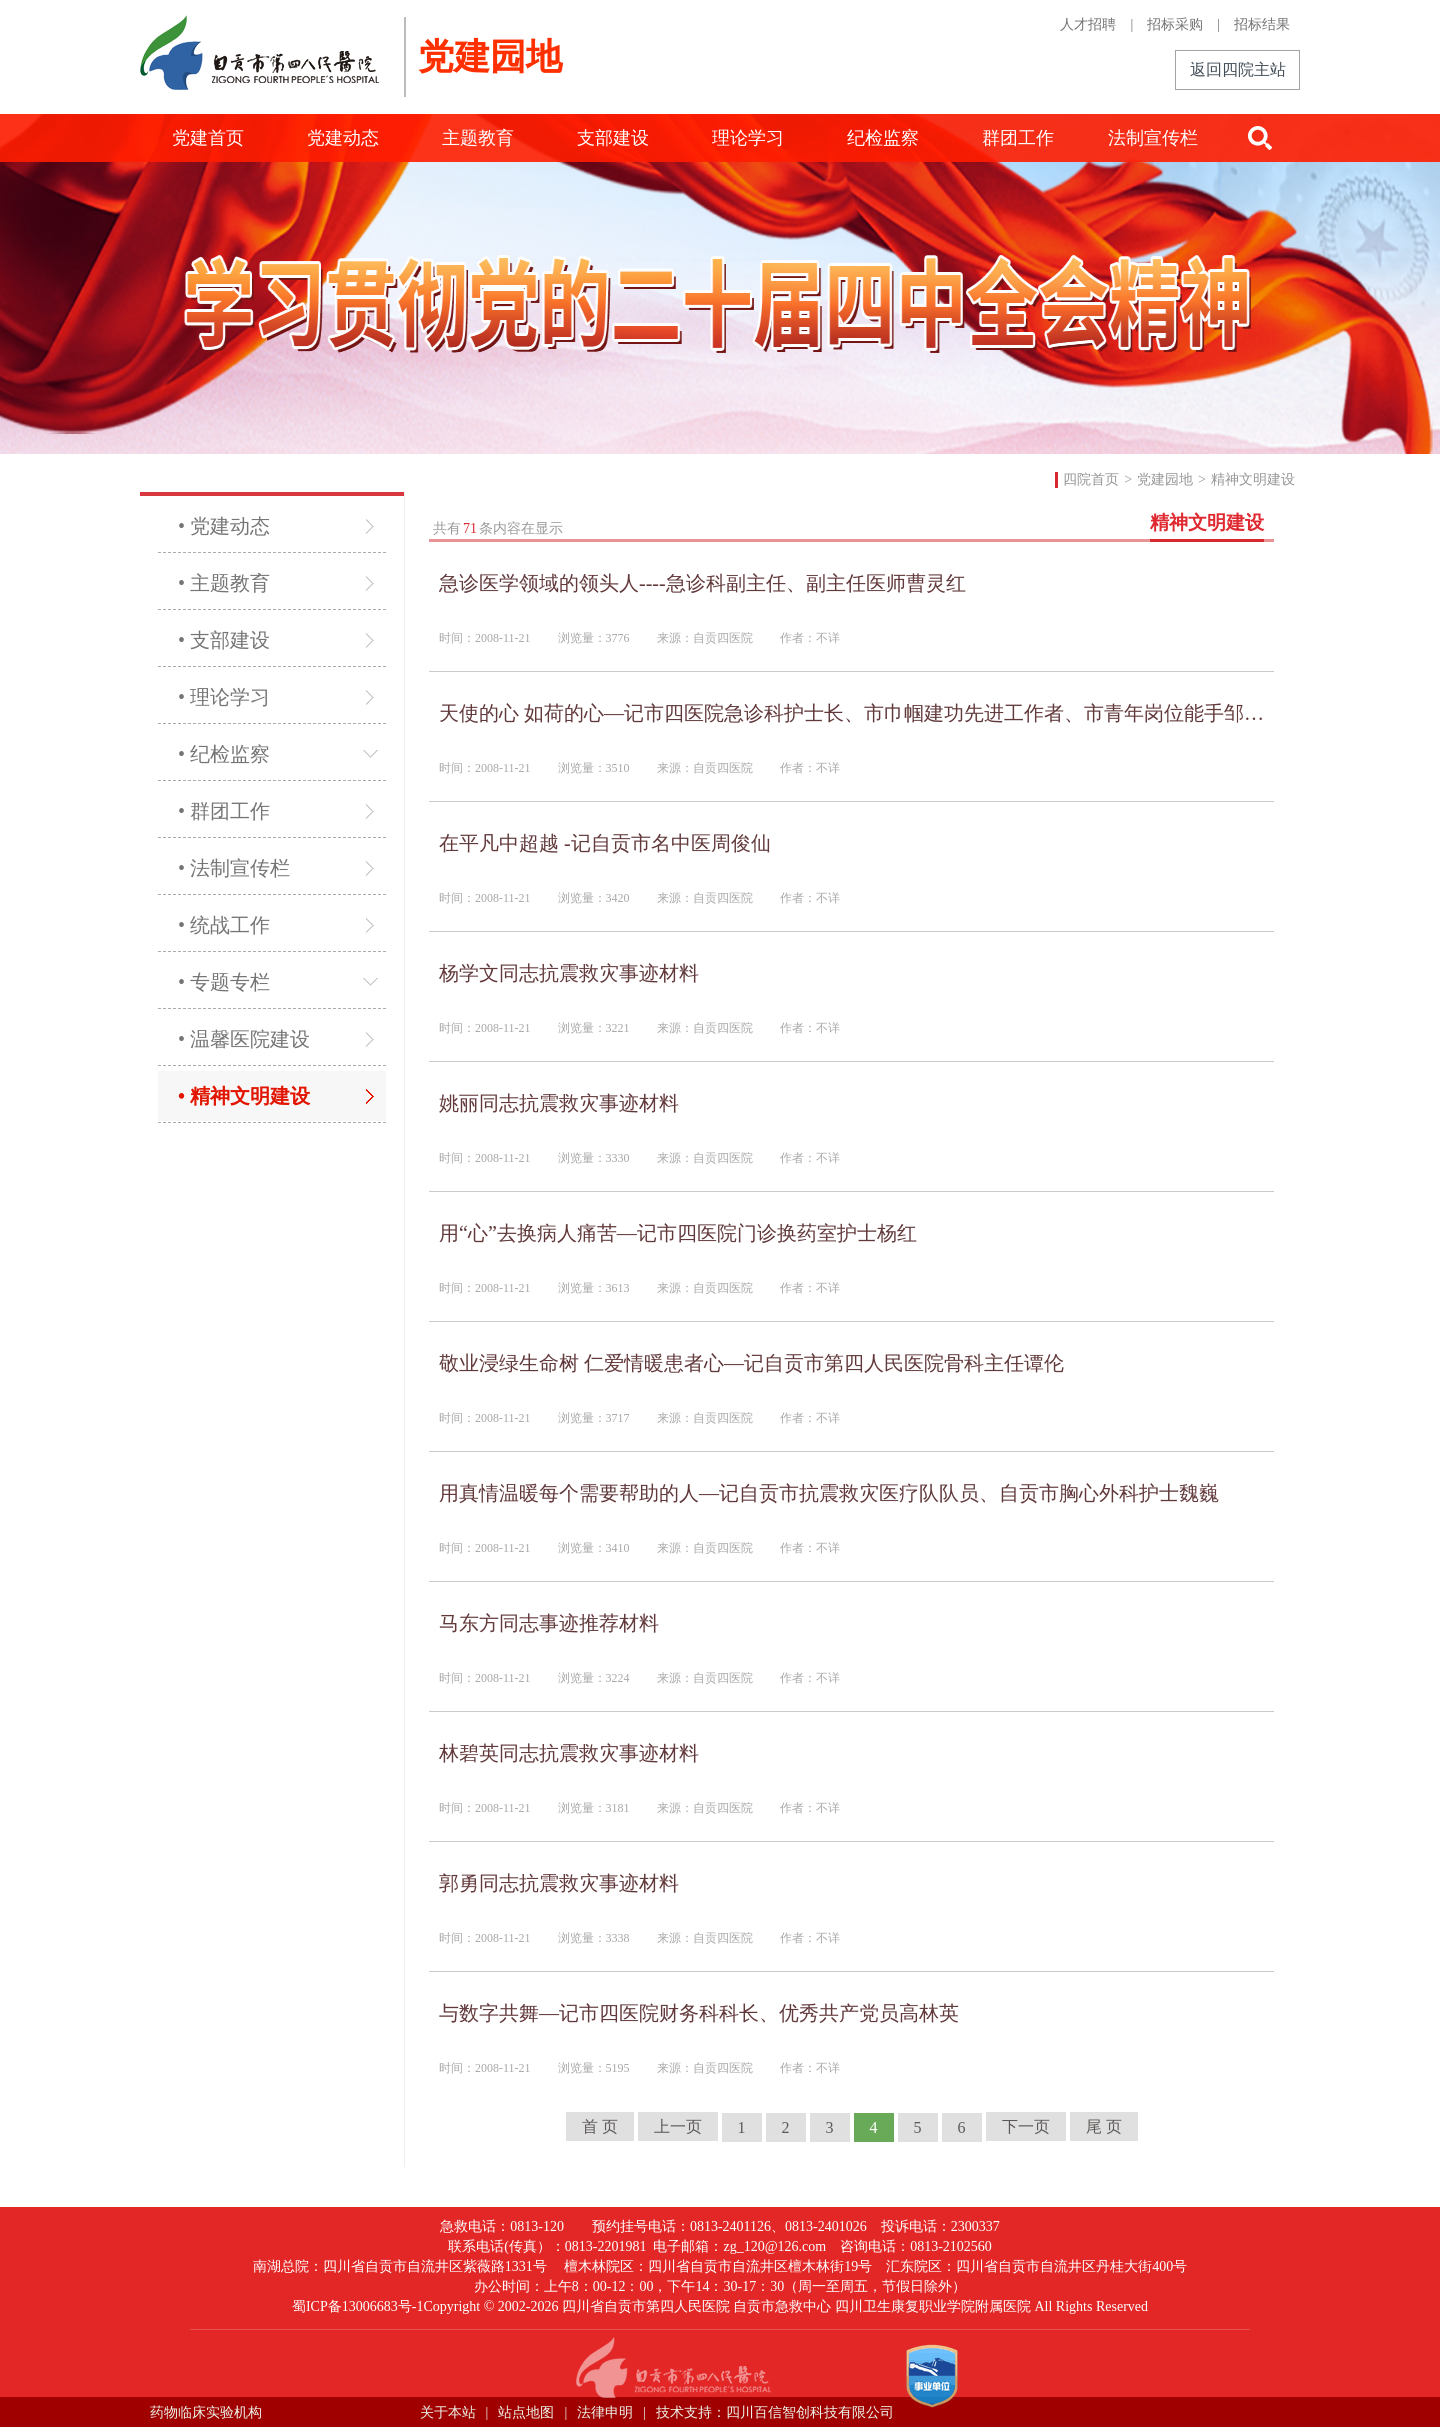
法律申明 (605, 2412)
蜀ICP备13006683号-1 (357, 2306)
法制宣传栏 (1153, 138)
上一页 (678, 2126)
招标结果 (1262, 24)
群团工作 (1018, 138)
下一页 (1026, 2126)
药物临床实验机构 (206, 2412)
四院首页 (1091, 479)
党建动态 (343, 138)
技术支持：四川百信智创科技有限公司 (775, 2412)
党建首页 (208, 138)
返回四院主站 (1238, 69)
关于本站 (448, 2412)
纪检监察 (883, 138)
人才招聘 (1088, 24)
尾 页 (1104, 2126)
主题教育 (478, 138)
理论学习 (748, 138)
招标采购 (1175, 24)
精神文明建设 (1253, 479)
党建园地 (1165, 479)
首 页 (600, 2126)
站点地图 (526, 2412)
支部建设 (613, 138)
